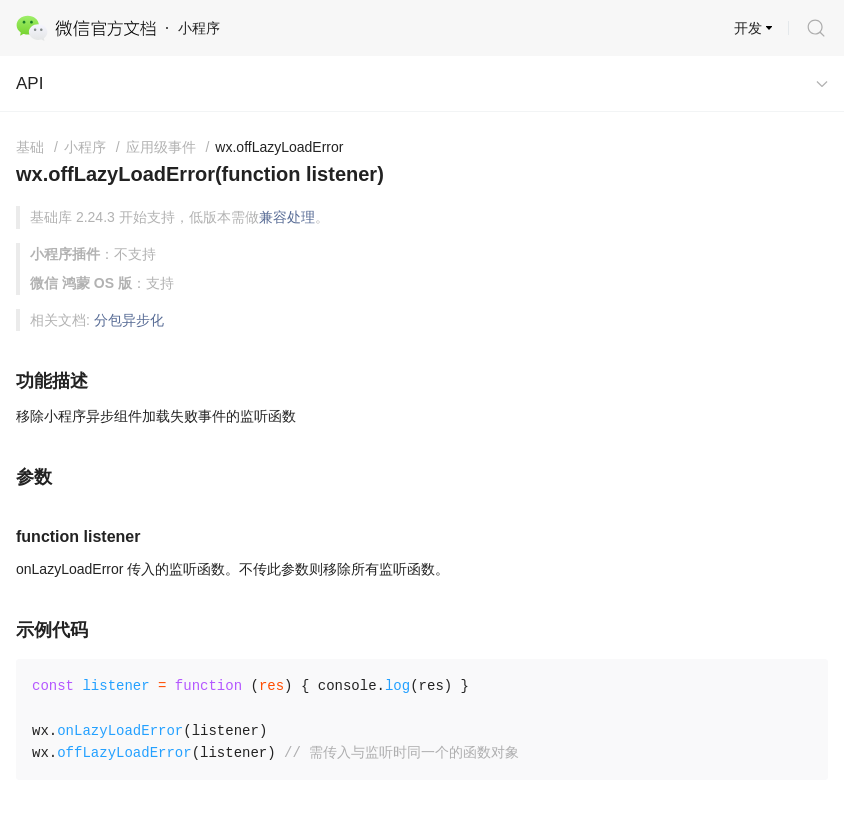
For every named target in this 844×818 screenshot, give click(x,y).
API (29, 83)
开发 (748, 28)
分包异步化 (129, 320)
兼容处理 (287, 217)
